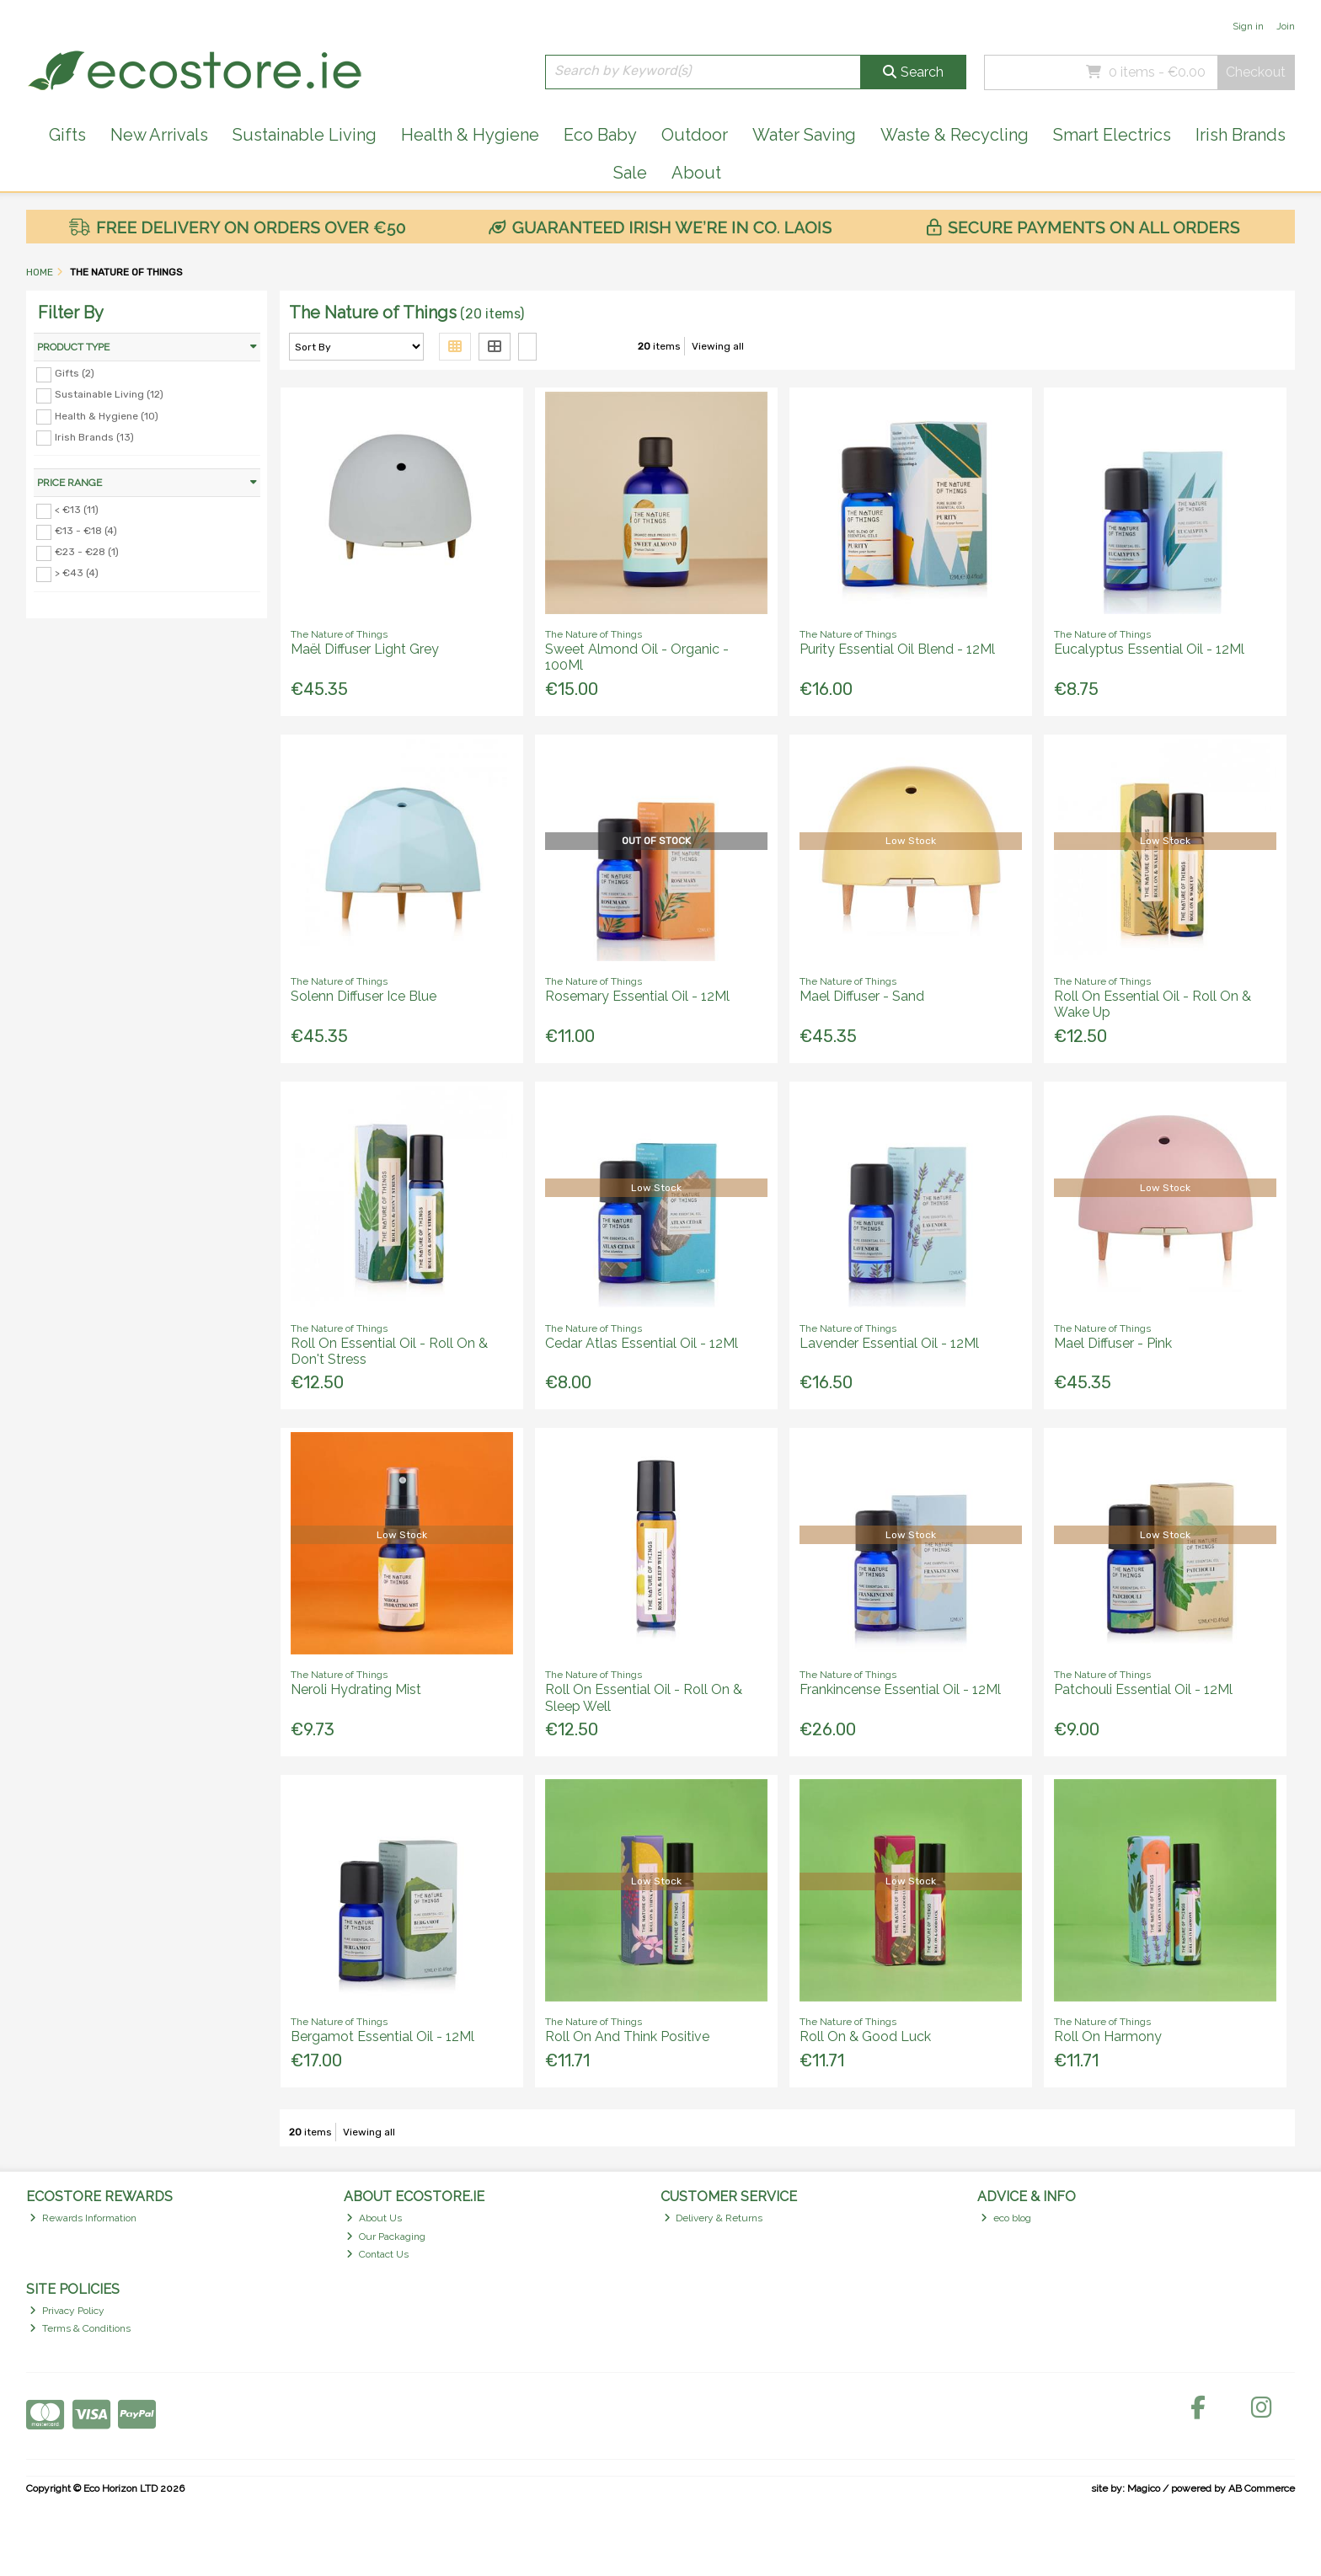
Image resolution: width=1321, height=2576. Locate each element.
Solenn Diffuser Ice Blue (363, 996)
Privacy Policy (66, 2311)
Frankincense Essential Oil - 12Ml (900, 1689)
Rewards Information (82, 2218)
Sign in (1248, 26)
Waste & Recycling (954, 135)
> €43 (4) (77, 573)
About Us (374, 2218)
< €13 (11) (77, 510)
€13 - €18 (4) (86, 531)
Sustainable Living (305, 135)
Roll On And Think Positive (627, 2036)
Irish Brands (1240, 135)
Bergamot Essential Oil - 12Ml (382, 2036)
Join (1285, 26)
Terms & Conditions (80, 2328)
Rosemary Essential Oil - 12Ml (637, 996)
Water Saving (804, 135)
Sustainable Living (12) (109, 394)
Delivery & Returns (713, 2218)
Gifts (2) (74, 373)
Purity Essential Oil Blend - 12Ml (897, 649)
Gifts (67, 135)
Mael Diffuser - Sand (862, 996)
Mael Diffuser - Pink (1113, 1343)
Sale (630, 173)
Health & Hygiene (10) (106, 415)
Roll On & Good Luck (865, 2036)
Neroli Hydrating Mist (356, 1689)
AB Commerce (1261, 2488)
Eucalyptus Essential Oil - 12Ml (1149, 649)
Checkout (1256, 72)
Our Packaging (385, 2236)
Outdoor (694, 135)
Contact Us (377, 2254)
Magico (1143, 2488)
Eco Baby (600, 135)
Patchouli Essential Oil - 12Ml (1143, 1689)
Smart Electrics (1112, 135)
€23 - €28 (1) (87, 552)
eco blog (1006, 2218)
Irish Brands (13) (94, 436)
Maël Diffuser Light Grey (365, 649)
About (696, 173)
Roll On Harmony (1108, 2036)
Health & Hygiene (470, 135)
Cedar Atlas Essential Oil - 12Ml (641, 1343)
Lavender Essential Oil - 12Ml (889, 1343)
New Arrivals (159, 135)
